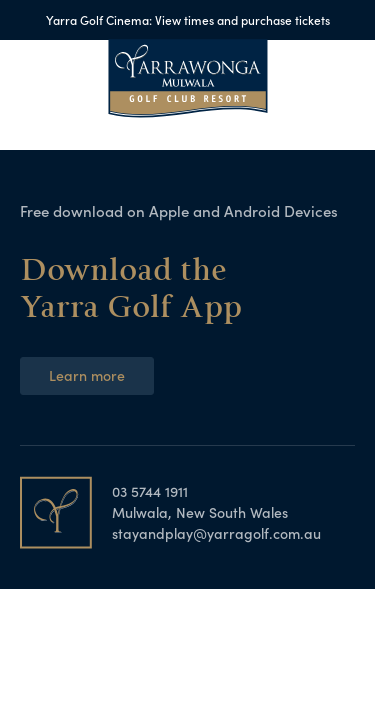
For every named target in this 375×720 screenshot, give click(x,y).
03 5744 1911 (150, 491)
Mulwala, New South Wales (200, 512)
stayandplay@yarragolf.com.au (216, 533)
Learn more (87, 375)
